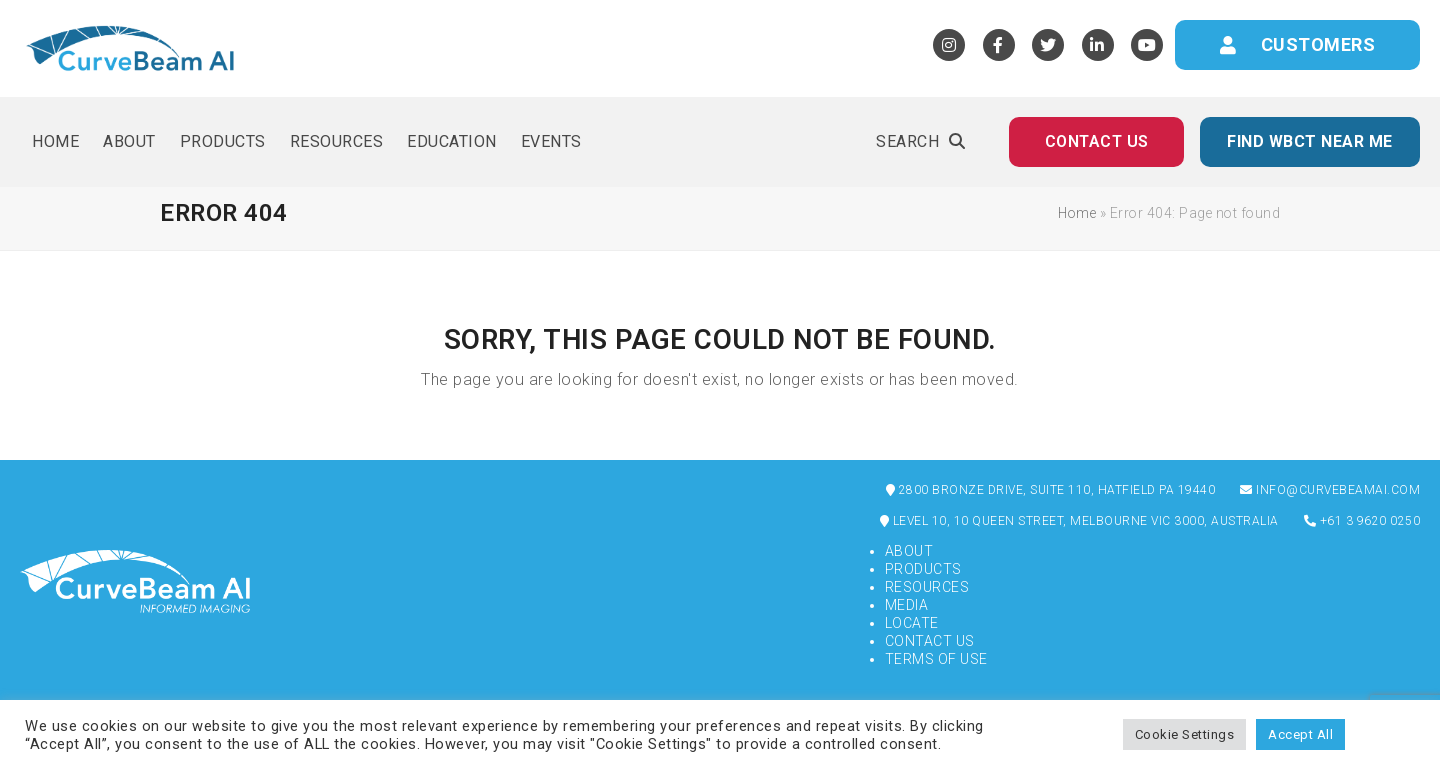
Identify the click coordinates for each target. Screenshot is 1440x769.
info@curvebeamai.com (1330, 490)
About (909, 551)
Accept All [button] (1300, 734)
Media (907, 605)
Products (923, 569)
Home (1077, 213)
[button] (920, 142)
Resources (927, 587)
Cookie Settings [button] (1185, 734)
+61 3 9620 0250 (1362, 521)
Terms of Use (936, 659)
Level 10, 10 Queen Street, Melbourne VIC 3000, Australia (1079, 521)
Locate (912, 623)
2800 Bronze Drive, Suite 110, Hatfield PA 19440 (1051, 490)
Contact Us (930, 641)
